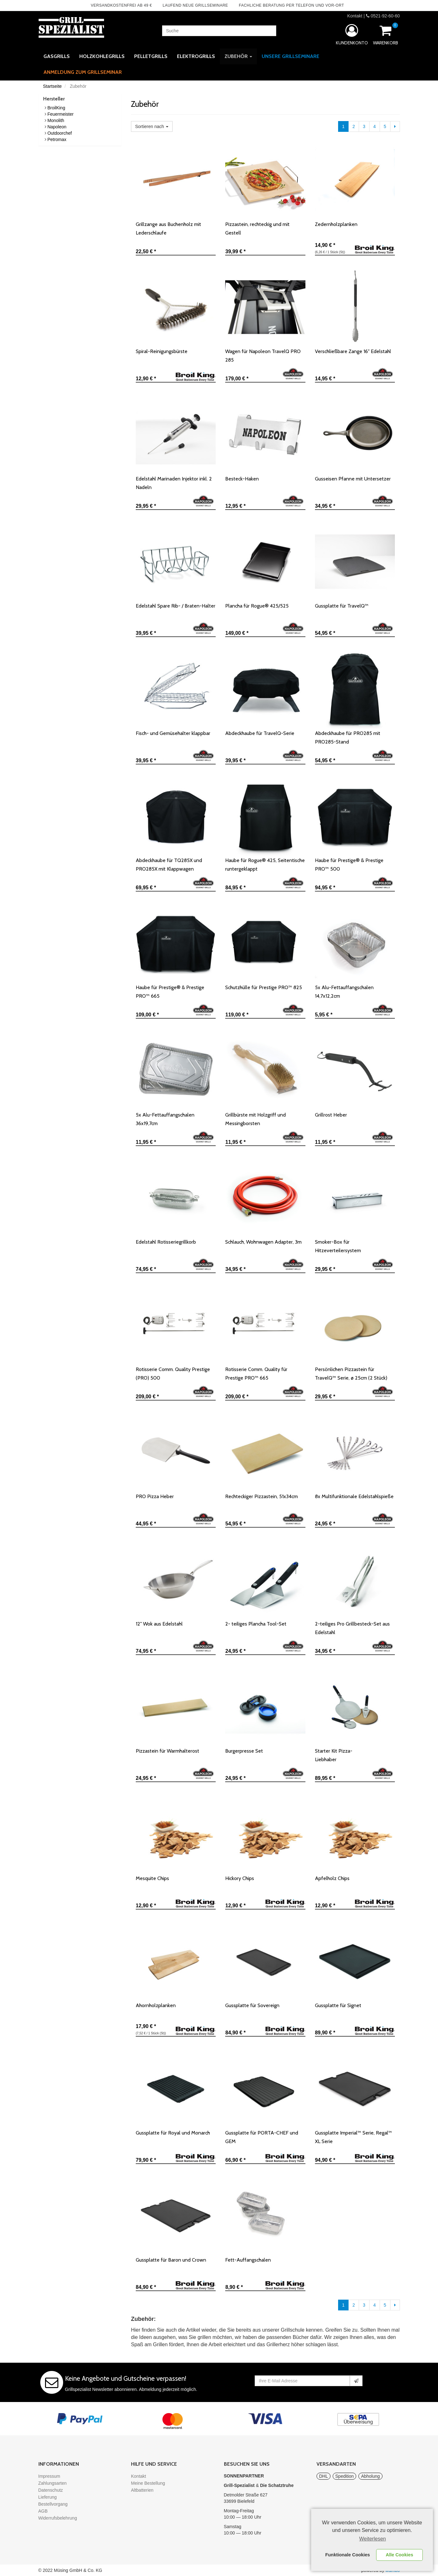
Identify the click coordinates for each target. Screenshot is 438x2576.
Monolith (55, 120)
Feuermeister (60, 114)
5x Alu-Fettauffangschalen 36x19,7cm (165, 1119)
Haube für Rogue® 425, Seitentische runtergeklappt (265, 864)
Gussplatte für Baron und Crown (171, 2260)
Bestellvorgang (53, 2504)
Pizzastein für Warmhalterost (167, 1751)
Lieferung (47, 2497)
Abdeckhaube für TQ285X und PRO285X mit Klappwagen (169, 864)
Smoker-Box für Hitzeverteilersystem (338, 1246)
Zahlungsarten (52, 2483)
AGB (43, 2511)
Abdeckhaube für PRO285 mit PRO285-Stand (347, 737)
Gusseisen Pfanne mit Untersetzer (353, 479)
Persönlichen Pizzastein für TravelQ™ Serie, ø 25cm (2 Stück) (351, 1373)
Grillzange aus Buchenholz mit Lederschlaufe (168, 228)
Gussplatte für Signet (338, 2005)
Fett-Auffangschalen (248, 2260)
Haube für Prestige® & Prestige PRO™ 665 (170, 991)
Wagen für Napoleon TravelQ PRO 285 (263, 355)
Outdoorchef (59, 133)
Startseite (52, 86)
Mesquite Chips (152, 1878)
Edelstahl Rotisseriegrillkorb (166, 1242)
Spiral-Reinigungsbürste (161, 351)
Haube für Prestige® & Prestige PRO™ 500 (349, 864)
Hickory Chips (239, 1878)
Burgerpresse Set (244, 1751)
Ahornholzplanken (156, 2005)
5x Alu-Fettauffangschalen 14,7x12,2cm (344, 991)
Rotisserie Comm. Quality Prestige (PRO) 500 (173, 1373)
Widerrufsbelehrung (57, 2518)
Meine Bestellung (148, 2483)
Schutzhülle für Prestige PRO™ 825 (263, 987)
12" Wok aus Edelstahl (159, 1624)
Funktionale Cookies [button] (347, 2554)
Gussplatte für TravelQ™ (342, 606)
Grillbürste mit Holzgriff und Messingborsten (255, 1119)
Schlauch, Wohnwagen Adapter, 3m (263, 1242)
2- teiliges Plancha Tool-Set (255, 1624)
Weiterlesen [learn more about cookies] (372, 2538)
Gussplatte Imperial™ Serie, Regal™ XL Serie (353, 2137)
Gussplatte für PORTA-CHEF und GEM (261, 2137)
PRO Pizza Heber (155, 1496)
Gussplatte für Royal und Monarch (173, 2133)
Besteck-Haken (242, 479)
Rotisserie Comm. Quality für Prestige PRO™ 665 (256, 1373)
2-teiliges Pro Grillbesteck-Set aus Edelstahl (352, 1628)
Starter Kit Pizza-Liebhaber (338, 1755)
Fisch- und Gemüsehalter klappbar (173, 733)
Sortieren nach (151, 126)
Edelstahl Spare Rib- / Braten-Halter (175, 606)
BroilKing (56, 107)
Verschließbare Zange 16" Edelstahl (353, 351)
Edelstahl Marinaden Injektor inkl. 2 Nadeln (174, 483)
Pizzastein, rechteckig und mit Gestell (257, 228)
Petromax (56, 139)
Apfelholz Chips (332, 1878)
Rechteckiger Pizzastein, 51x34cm (261, 1496)
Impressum (49, 2476)
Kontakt (354, 15)
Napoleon (56, 126)
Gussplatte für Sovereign (252, 2005)
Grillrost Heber (331, 1115)
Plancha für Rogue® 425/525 (257, 606)
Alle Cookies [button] (399, 2554)
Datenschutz (50, 2490)
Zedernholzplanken (336, 224)
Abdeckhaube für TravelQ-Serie (259, 733)
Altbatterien (142, 2490)
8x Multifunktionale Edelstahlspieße (354, 1496)
